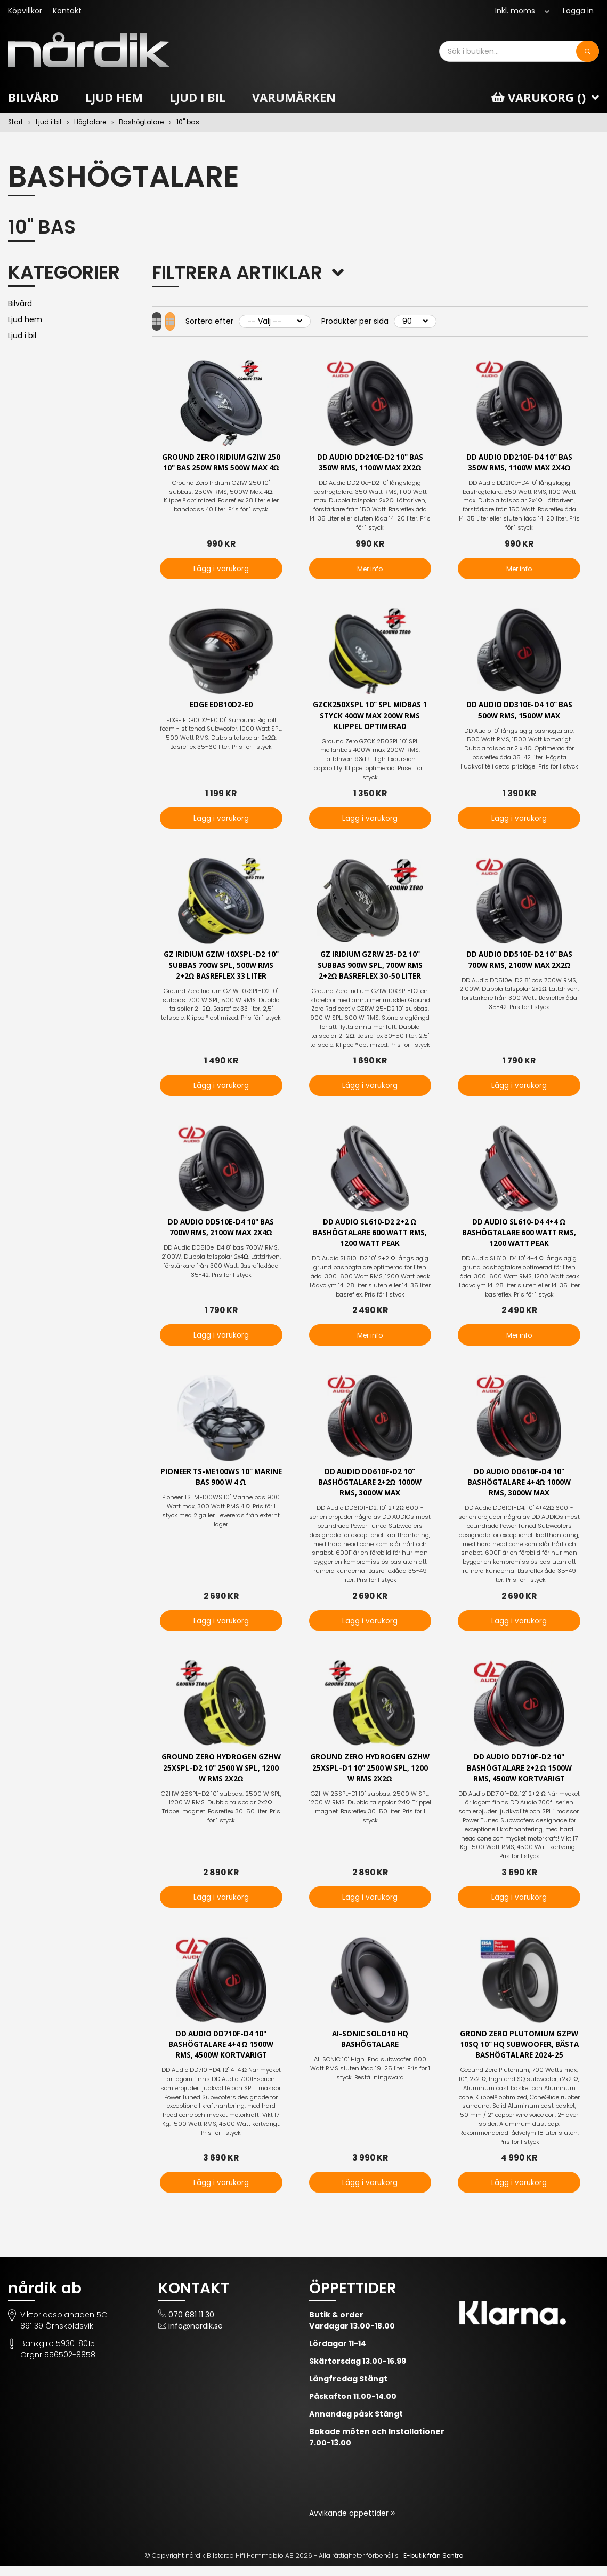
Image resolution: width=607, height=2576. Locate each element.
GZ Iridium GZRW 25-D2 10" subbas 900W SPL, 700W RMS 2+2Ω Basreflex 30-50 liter (370, 968)
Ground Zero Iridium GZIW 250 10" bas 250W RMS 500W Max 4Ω (221, 468)
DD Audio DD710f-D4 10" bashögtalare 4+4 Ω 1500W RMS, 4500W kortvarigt (221, 2053)
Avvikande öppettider (350, 2523)
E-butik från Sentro (433, 2565)
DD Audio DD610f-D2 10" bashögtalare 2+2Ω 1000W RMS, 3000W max (370, 1488)
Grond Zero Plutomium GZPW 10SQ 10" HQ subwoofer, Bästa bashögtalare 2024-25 (519, 2053)
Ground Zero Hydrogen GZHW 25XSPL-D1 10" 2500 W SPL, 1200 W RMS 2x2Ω (370, 1775)
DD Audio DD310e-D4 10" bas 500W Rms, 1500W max (519, 711)
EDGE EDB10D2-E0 (221, 706)
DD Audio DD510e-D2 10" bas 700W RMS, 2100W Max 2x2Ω (519, 962)
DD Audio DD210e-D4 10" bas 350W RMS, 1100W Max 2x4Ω (519, 463)
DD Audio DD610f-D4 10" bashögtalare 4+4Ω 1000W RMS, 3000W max (519, 1488)
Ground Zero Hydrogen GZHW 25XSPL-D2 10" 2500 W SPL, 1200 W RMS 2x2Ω (221, 1775)
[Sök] (587, 51)
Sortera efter (229, 321)
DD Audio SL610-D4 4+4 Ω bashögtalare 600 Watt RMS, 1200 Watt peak (519, 1237)
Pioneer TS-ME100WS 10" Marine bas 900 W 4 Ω (221, 1482)
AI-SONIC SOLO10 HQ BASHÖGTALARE (370, 2048)
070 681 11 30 (191, 2324)
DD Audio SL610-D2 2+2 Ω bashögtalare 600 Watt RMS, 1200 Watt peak (370, 1237)
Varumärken (294, 97)
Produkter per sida (374, 321)
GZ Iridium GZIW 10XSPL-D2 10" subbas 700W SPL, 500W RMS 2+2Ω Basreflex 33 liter (220, 968)
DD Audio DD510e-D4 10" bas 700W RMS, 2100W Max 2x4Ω (221, 1232)
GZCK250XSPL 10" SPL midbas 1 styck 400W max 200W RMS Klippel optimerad (370, 717)
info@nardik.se (195, 2336)
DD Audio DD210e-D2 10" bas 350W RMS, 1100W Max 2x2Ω (370, 463)
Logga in (578, 10)
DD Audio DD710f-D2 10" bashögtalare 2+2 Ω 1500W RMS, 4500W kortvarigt (519, 1775)
